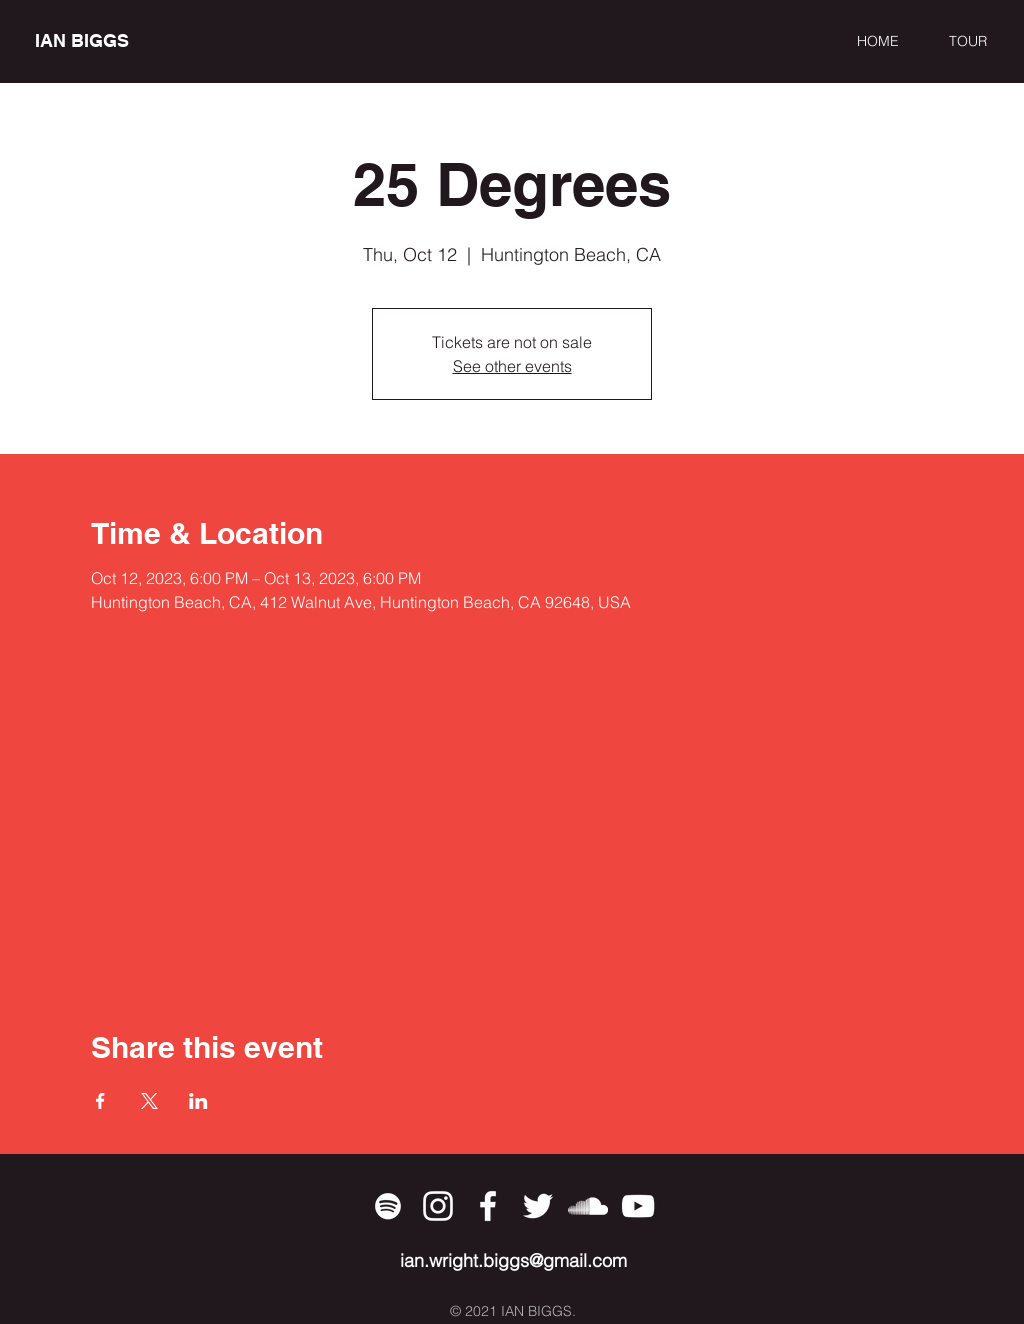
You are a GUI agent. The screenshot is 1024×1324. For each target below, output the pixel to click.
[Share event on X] (149, 1101)
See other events (512, 366)
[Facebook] (488, 1206)
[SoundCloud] (588, 1206)
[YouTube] (638, 1206)
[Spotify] (388, 1206)
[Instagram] (438, 1206)
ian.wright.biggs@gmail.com (513, 1260)
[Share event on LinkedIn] (198, 1101)
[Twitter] (538, 1206)
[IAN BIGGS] (126, 41)
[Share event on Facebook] (100, 1101)
